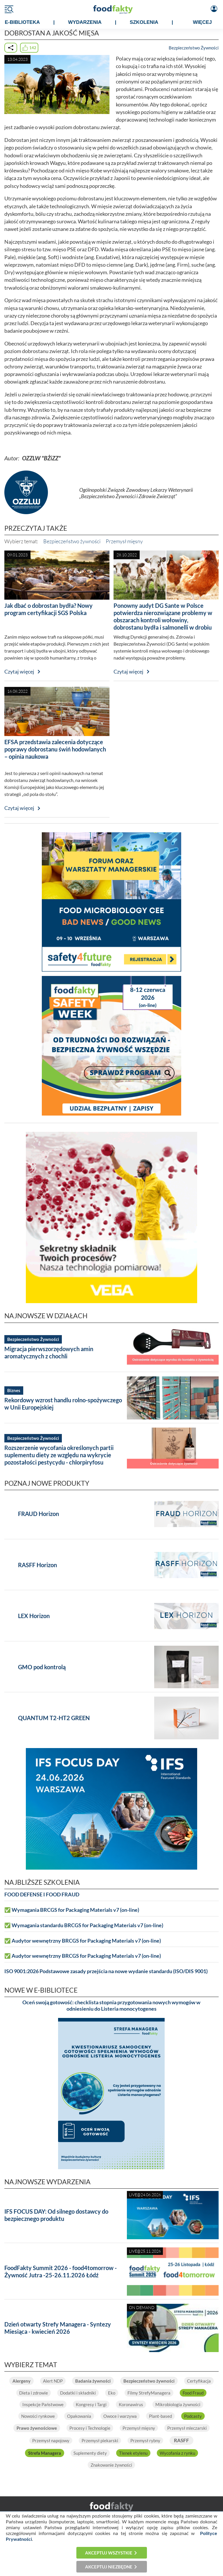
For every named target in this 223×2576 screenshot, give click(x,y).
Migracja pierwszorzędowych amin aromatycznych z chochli (48, 1352)
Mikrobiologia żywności (177, 2404)
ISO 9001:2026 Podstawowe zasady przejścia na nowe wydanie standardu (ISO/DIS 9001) (106, 1971)
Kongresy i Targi (91, 2404)
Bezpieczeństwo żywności (71, 541)
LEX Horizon (34, 1615)
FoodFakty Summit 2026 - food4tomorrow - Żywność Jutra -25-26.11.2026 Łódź (60, 2271)
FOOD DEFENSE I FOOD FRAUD (41, 1894)
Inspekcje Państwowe (43, 2404)
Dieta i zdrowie (33, 2392)
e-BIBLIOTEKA (22, 22)
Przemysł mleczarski (187, 2428)
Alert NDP (53, 2380)
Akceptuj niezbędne (108, 2566)
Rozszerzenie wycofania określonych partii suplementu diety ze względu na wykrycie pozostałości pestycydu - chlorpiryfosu (59, 1455)
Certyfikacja (199, 2380)
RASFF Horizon (37, 1564)
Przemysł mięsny (124, 541)
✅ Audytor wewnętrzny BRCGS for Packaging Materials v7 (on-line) (82, 1941)
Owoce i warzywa (120, 2416)
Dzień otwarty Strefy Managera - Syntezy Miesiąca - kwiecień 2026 (57, 2328)
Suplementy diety (90, 2453)
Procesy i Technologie (89, 2428)
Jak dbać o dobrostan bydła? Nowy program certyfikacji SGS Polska (48, 609)
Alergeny (21, 2380)
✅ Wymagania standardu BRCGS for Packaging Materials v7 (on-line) (83, 1925)
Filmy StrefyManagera (148, 2392)
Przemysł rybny (145, 2440)
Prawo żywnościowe (37, 2428)
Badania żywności (93, 2380)
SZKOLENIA (144, 22)
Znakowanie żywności (111, 2465)
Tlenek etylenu (133, 2453)
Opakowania (79, 2416)
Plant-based (160, 2416)
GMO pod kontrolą (42, 1666)
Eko (111, 2392)
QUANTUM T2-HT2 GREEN (54, 1717)
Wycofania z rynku (177, 2453)
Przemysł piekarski (100, 2440)
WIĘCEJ (202, 22)
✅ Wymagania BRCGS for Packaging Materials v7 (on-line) (71, 1910)
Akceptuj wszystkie (108, 2552)
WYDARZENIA (84, 22)
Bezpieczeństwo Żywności (194, 47)
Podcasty (193, 2416)
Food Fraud (193, 2392)
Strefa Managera (44, 2453)
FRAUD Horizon (38, 1513)
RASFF (181, 2440)
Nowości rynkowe (38, 2416)
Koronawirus (131, 2404)
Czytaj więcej (19, 672)
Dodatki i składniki (78, 2392)
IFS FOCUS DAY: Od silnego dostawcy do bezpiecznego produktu (56, 2215)
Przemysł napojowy (50, 2440)
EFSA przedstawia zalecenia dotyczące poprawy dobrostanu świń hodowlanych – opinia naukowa (55, 749)
